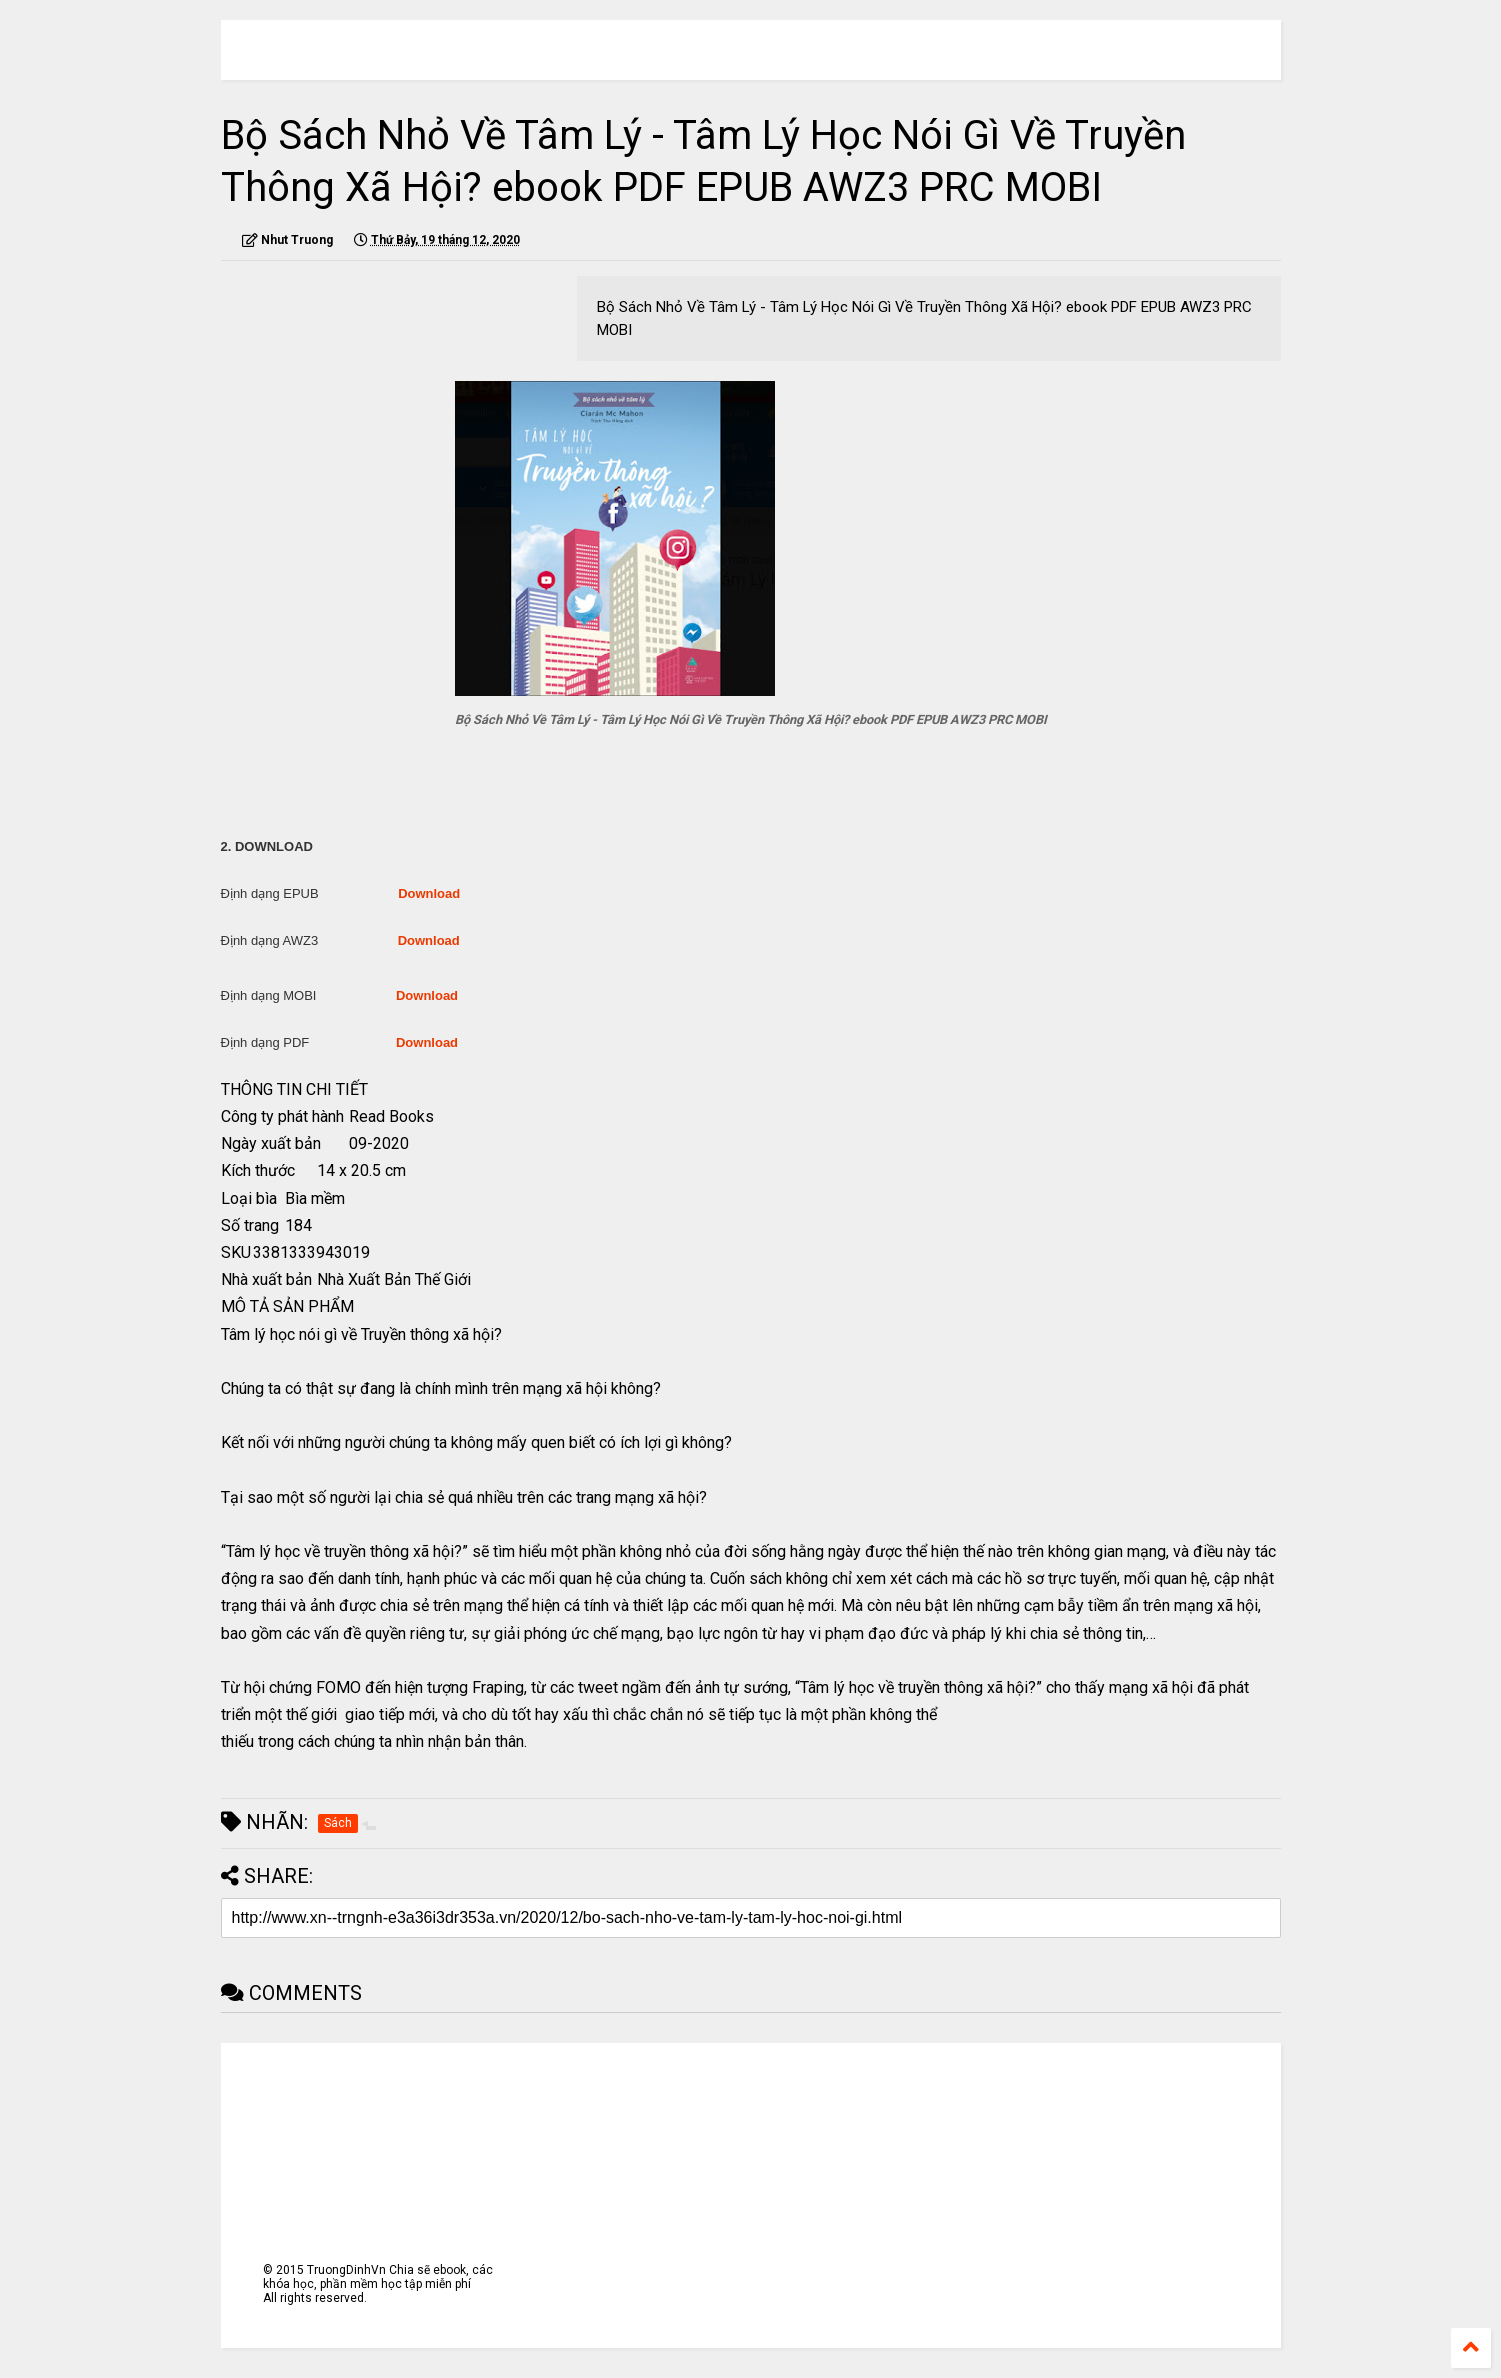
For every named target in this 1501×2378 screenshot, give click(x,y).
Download (429, 893)
